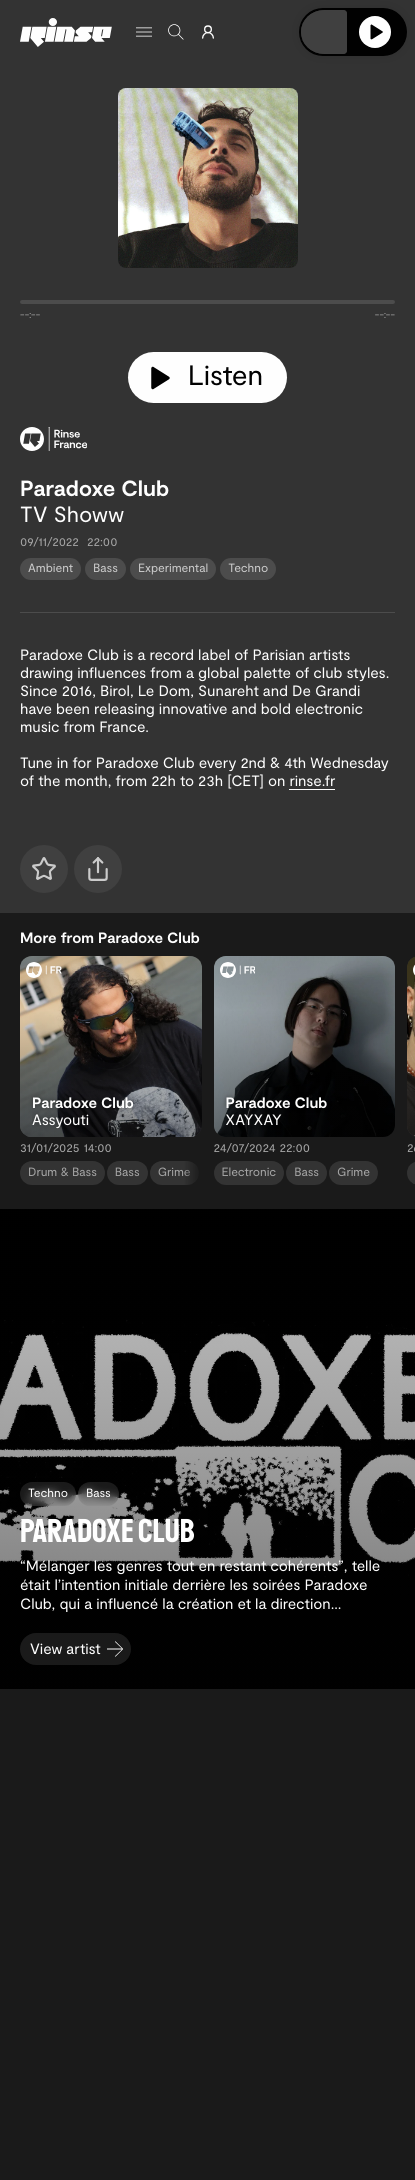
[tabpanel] (207, 306)
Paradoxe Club (94, 488)
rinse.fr (312, 780)
